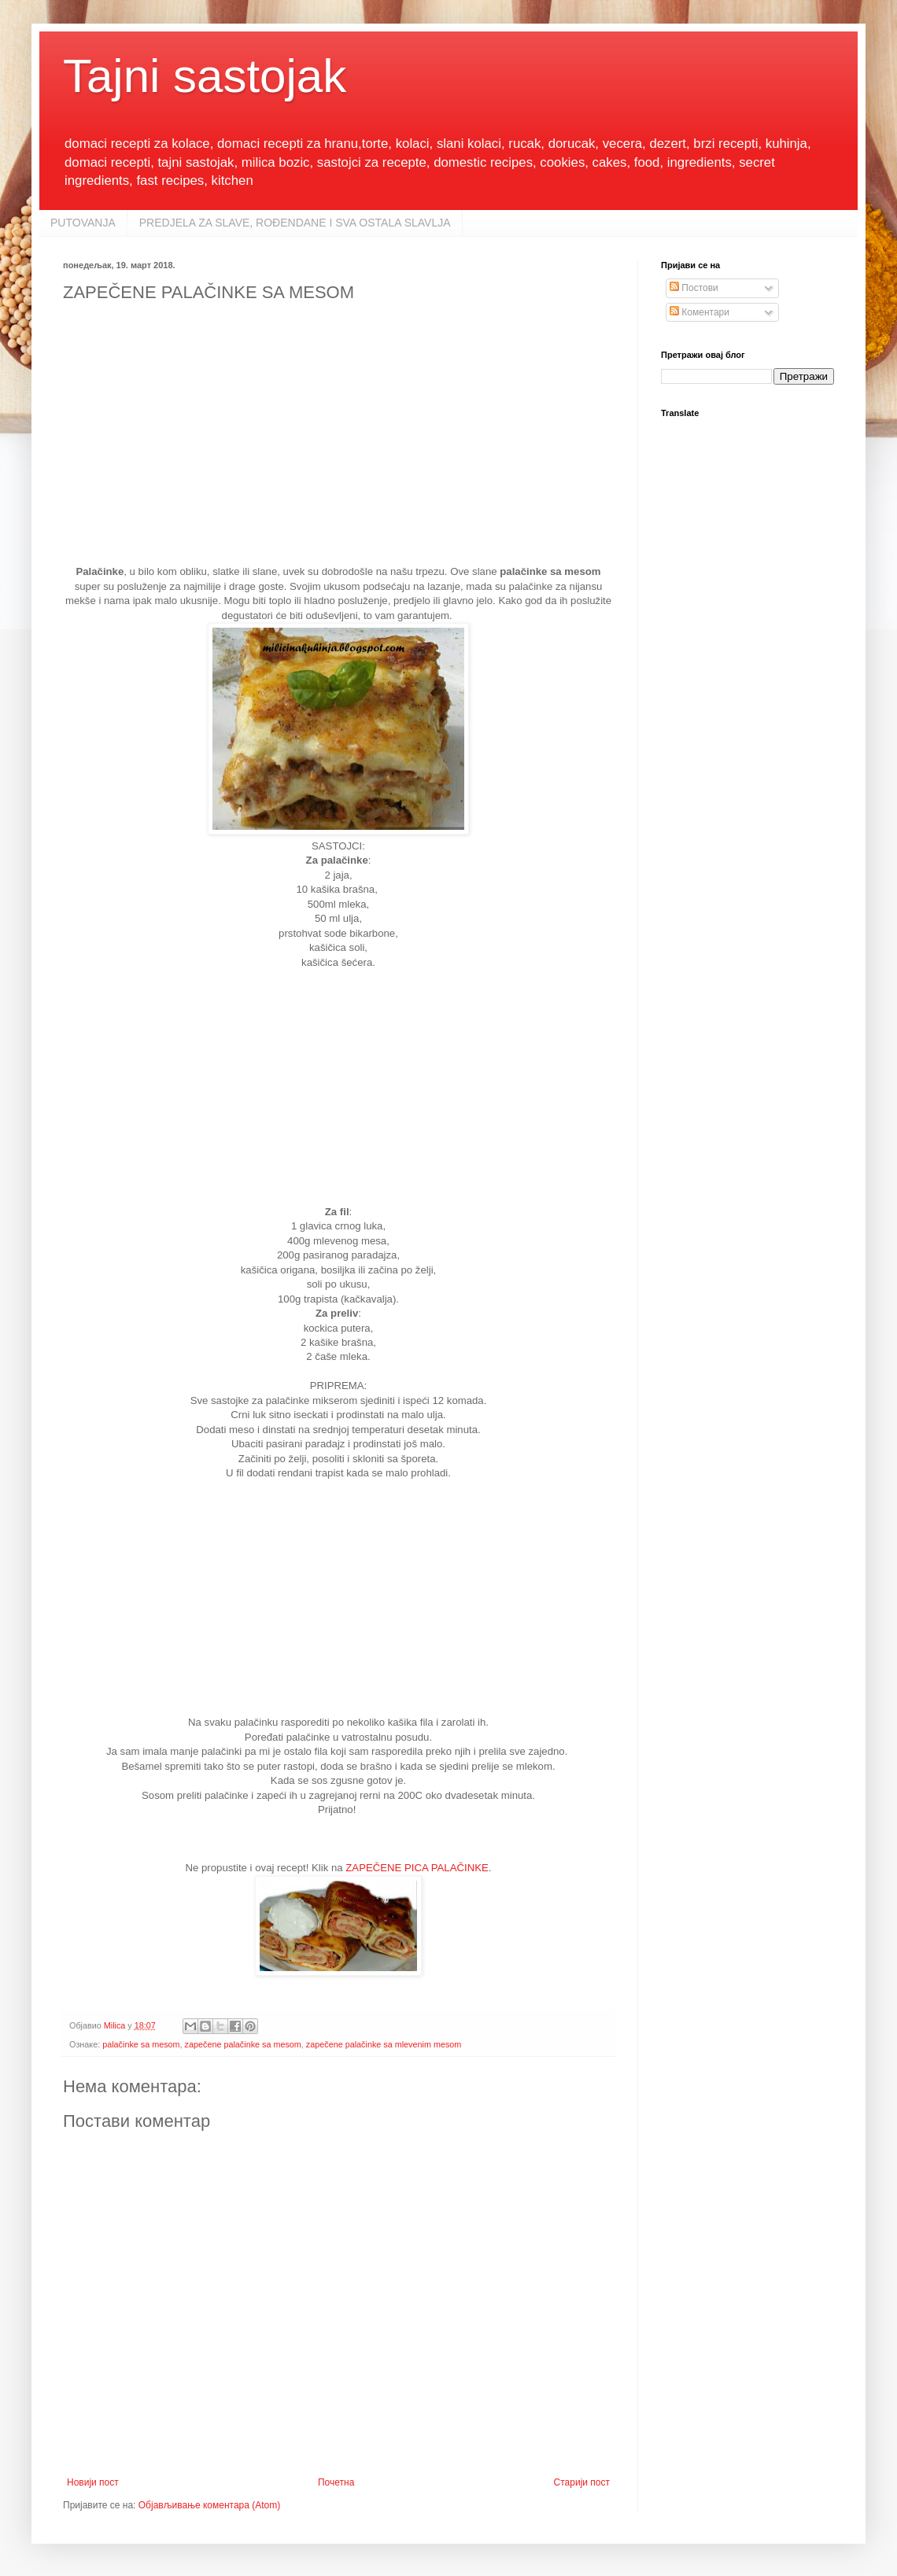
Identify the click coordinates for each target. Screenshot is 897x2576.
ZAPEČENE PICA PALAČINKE (417, 1868)
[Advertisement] (338, 440)
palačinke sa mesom (140, 2044)
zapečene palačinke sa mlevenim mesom (383, 2044)
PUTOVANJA (83, 222)
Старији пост (582, 2482)
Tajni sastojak (204, 76)
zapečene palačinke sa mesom (243, 2044)
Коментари (699, 312)
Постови (694, 287)
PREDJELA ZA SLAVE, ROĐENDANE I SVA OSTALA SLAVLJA (295, 222)
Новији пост (93, 2482)
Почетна (336, 2482)
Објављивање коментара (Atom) (209, 2505)
